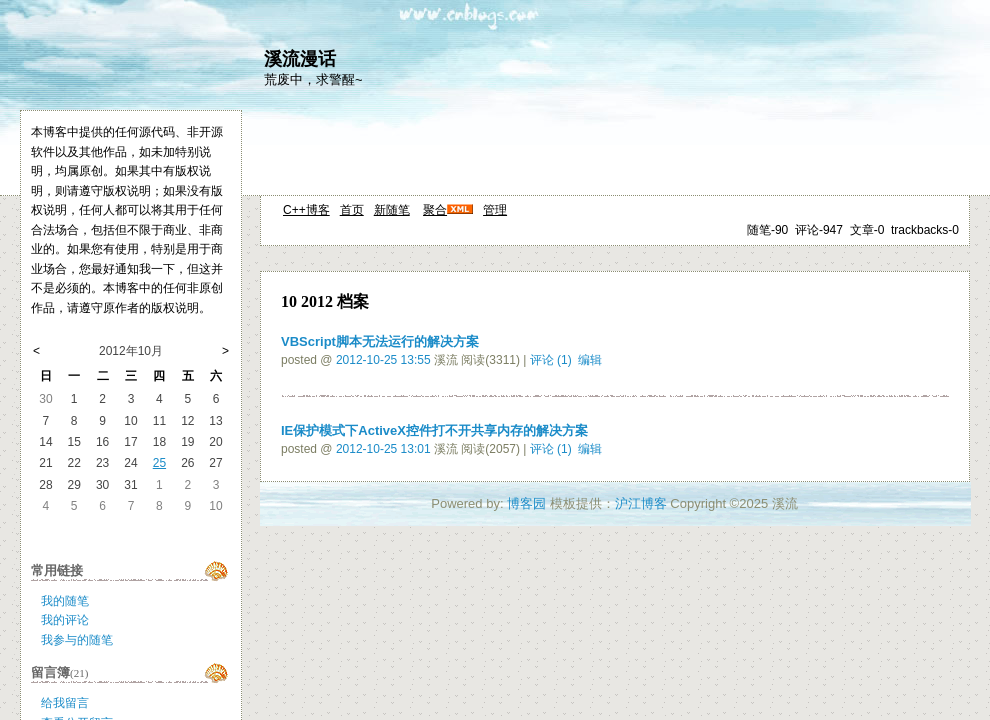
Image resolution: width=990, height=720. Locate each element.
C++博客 (306, 210)
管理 (495, 210)
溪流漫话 (300, 59)
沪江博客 (641, 503)
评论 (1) (551, 360)
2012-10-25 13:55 (383, 360)
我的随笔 (65, 601)
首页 (352, 210)
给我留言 (65, 703)
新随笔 (392, 210)
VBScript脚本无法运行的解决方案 (380, 341)
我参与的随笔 (77, 640)
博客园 (526, 503)
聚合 (435, 210)
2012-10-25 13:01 (383, 449)
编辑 (590, 360)
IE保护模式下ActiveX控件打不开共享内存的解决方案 (434, 430)
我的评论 (65, 620)
